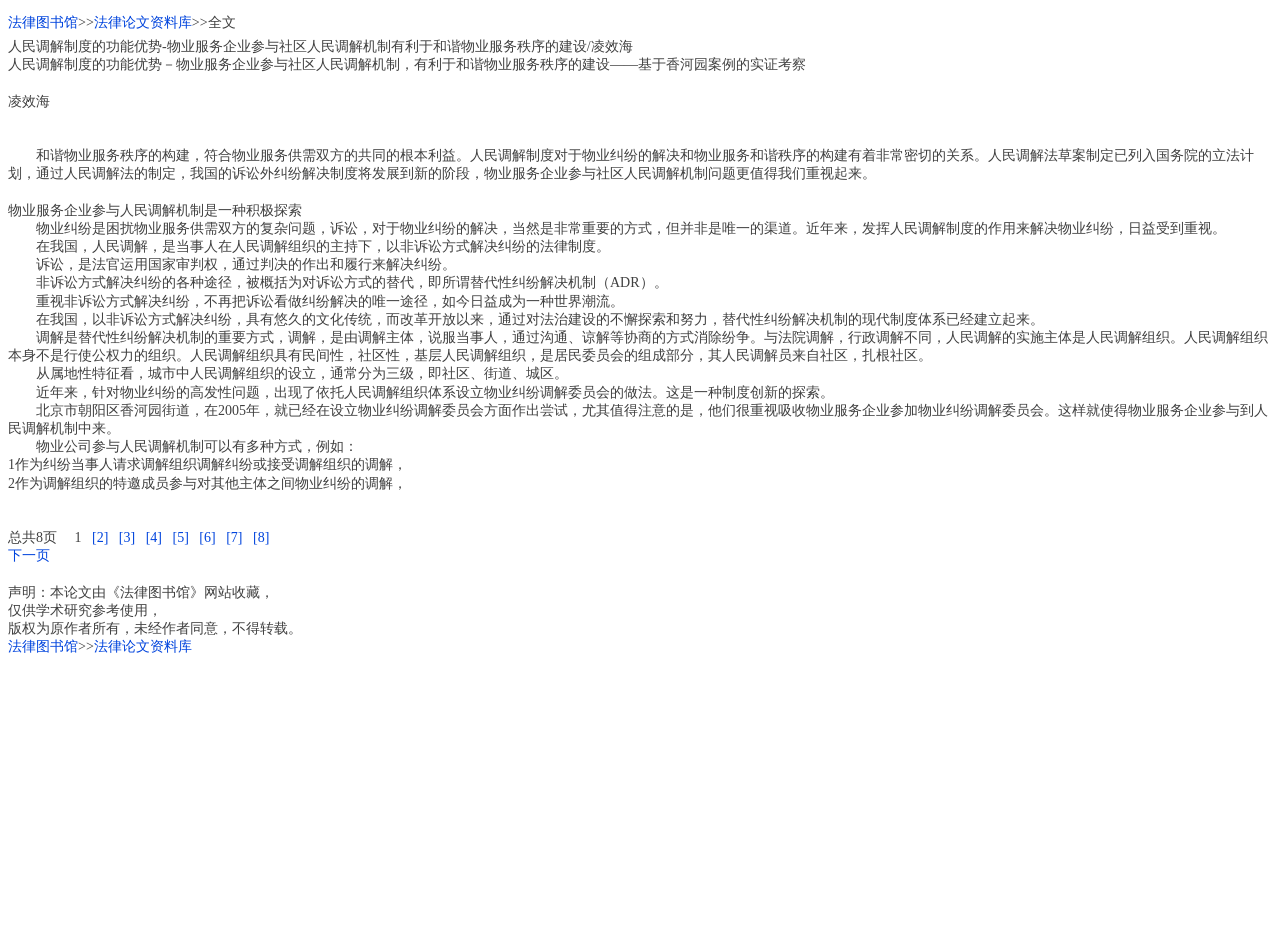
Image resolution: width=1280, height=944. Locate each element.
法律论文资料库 (143, 22)
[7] (234, 537)
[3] (127, 537)
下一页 (29, 555)
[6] (207, 537)
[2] (100, 537)
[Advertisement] (608, 796)
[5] (180, 537)
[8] (261, 537)
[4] (154, 537)
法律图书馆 (43, 22)
